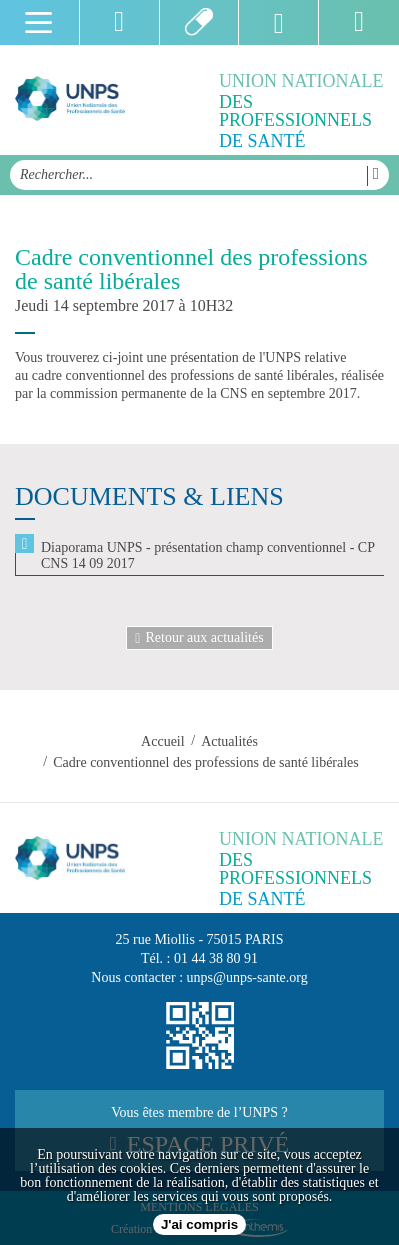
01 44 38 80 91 (216, 958)
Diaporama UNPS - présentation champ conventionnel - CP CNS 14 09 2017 (208, 556)
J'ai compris (199, 1224)
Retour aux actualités (199, 638)
